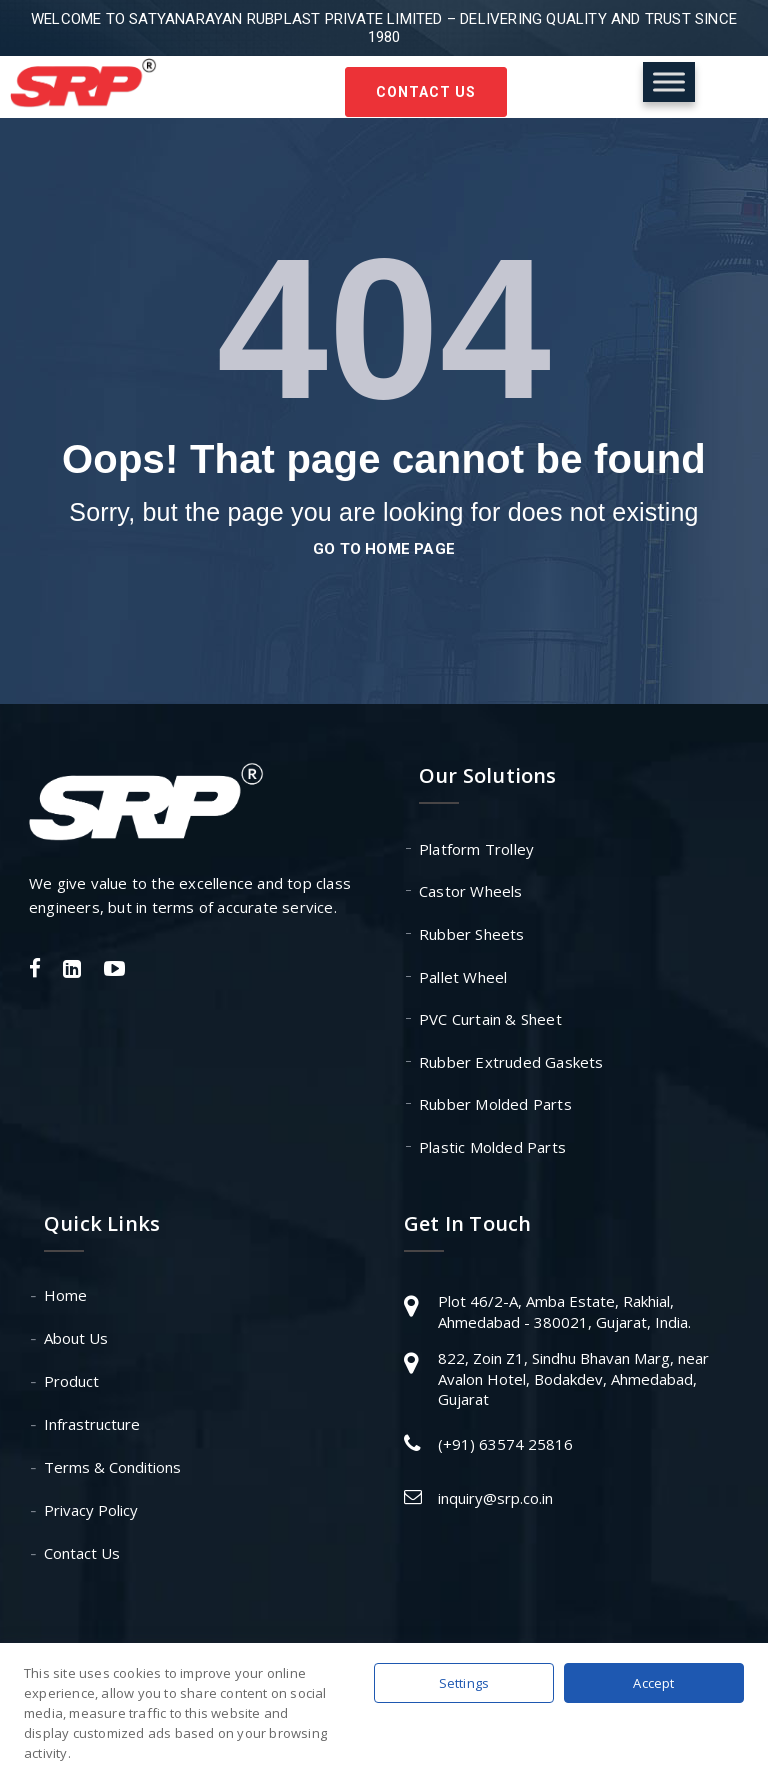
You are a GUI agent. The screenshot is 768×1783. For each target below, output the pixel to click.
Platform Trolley (476, 849)
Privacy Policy (91, 1510)
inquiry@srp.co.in (495, 1498)
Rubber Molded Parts (495, 1104)
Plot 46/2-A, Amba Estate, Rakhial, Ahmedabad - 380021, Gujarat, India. (564, 1311)
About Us (76, 1338)
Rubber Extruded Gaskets (511, 1062)
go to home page (384, 549)
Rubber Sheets (472, 934)
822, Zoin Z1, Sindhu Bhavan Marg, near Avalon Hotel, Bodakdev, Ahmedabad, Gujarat (573, 1378)
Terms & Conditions (112, 1467)
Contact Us (426, 92)
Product (71, 1381)
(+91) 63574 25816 (505, 1444)
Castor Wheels (471, 891)
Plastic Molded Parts (492, 1147)
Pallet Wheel (463, 977)
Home (65, 1295)
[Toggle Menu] (669, 81)
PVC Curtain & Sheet (490, 1019)
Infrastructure (92, 1424)
